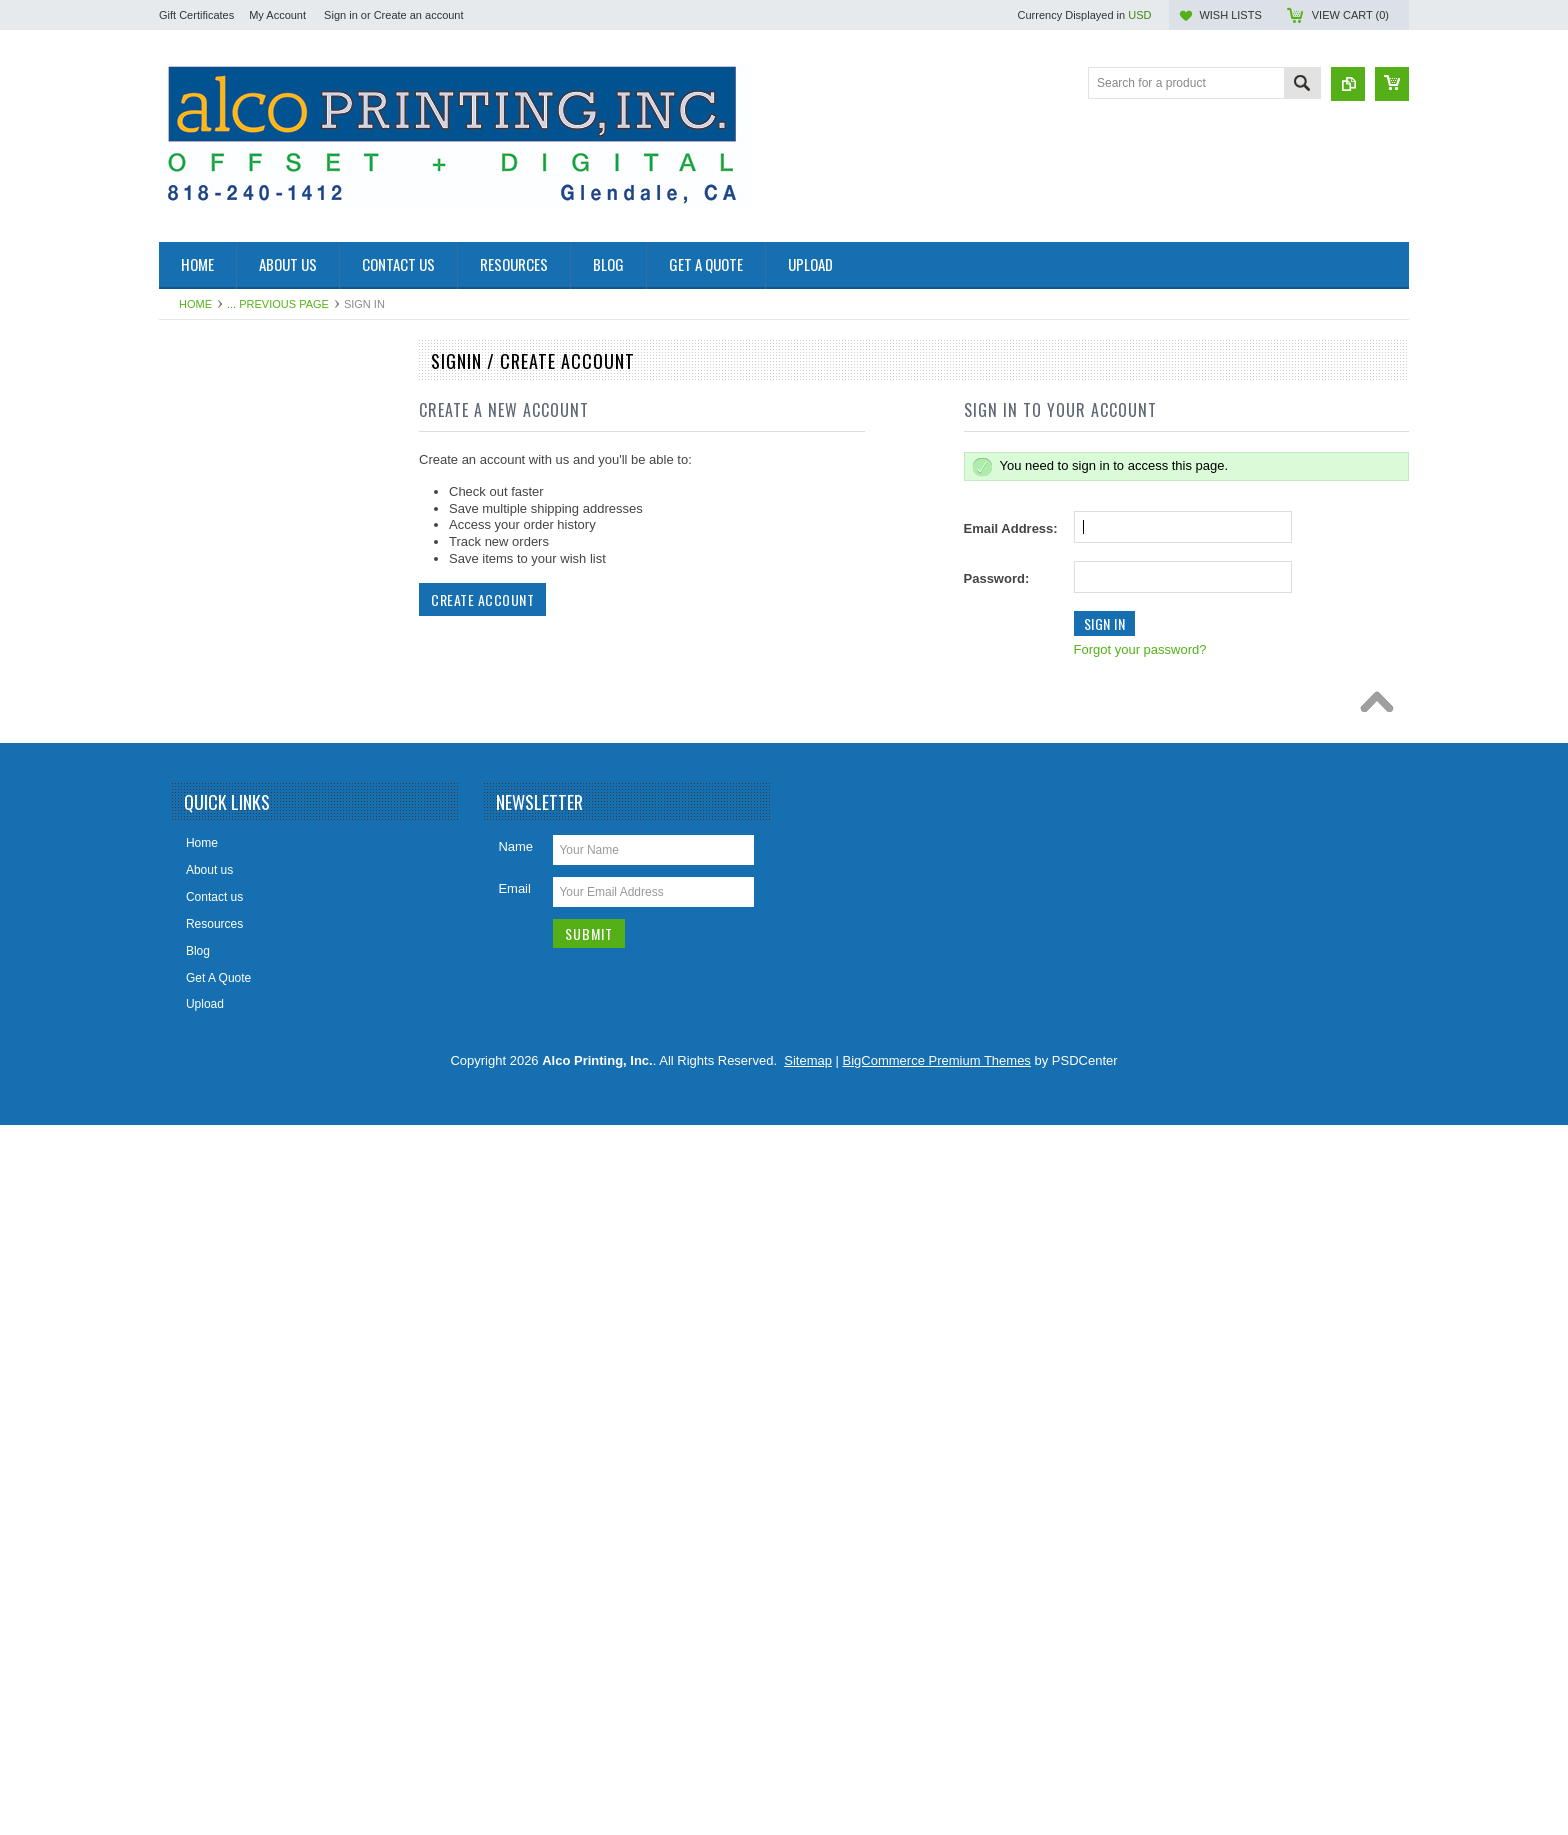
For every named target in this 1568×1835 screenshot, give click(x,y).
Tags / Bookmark (214, 1348)
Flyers (186, 873)
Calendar (194, 636)
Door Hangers (207, 806)
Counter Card (206, 738)
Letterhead (198, 975)
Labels (187, 1145)
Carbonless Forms (219, 704)
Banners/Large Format (230, 467)
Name (515, 1556)
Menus (188, 1077)
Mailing (189, 1043)
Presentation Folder (222, 1246)
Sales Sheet (202, 1280)
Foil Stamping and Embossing (249, 907)
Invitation (194, 941)
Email (514, 1598)
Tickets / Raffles (212, 1382)
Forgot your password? (1140, 649)
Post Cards (199, 1178)
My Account (277, 15)
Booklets (193, 501)
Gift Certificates (196, 15)
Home (195, 304)
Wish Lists (1230, 15)
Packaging (198, 1111)
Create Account (482, 599)
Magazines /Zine (214, 1009)
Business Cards (212, 602)
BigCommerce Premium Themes (937, 1770)
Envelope (195, 840)
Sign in (341, 15)
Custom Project (211, 772)
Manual (189, 399)
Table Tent (197, 1314)
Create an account (419, 15)
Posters (190, 1212)
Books (186, 568)
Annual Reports (211, 433)
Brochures (197, 535)
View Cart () (1350, 15)
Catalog (190, 670)
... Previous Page (278, 304)
